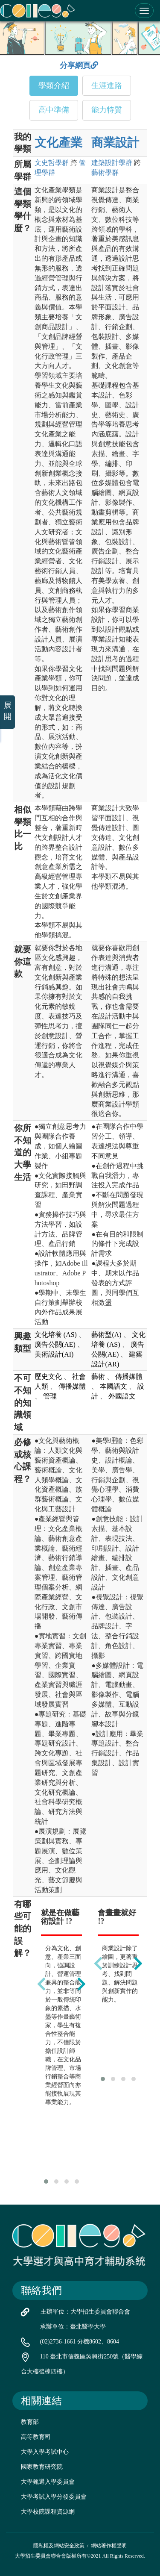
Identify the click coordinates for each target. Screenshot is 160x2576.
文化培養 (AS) (56, 1334)
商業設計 (115, 142)
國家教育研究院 (42, 2467)
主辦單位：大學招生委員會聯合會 (85, 2311)
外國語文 (122, 1396)
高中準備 (53, 110)
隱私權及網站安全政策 (58, 2546)
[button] (46, 2181)
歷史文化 (48, 1376)
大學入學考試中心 (45, 2452)
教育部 (30, 2422)
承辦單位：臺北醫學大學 (73, 2326)
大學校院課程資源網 (48, 2511)
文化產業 (58, 142)
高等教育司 (36, 2437)
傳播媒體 (72, 1386)
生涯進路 (106, 85)
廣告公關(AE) (55, 1344)
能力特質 (106, 110)
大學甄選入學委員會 (48, 2482)
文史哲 (52, 162)
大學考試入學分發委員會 (54, 2497)
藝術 (105, 172)
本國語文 (113, 1386)
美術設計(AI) (54, 1354)
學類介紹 (53, 85)
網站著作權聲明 (109, 2546)
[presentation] (41, 1984)
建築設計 (111, 162)
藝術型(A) (106, 1334)
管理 (50, 1396)
